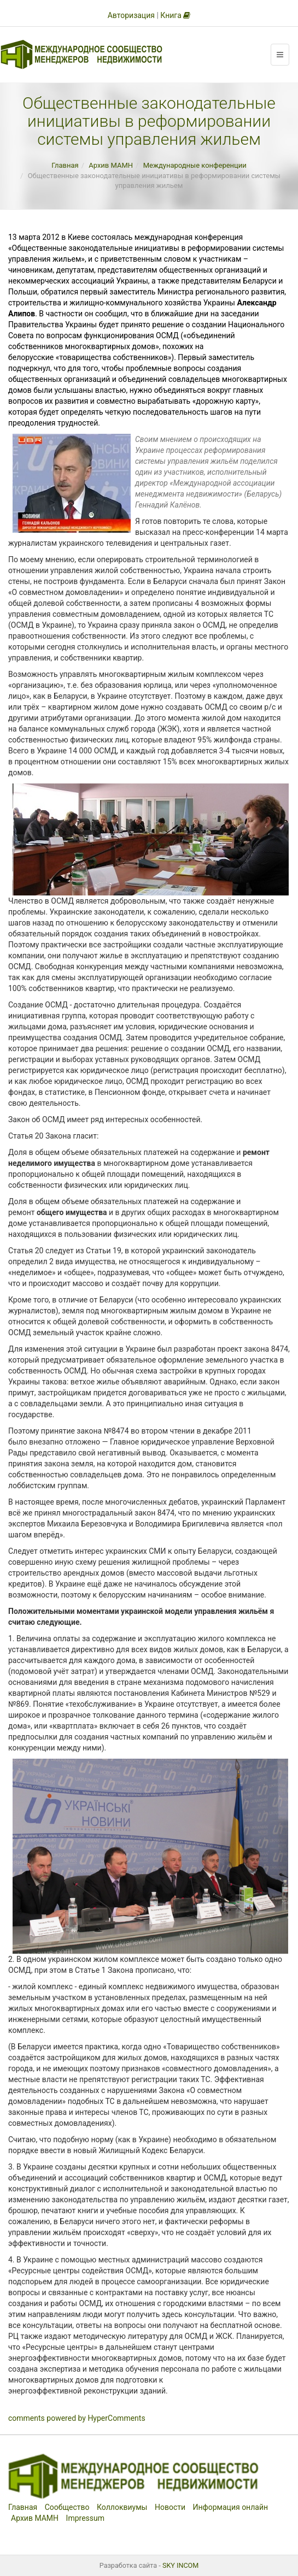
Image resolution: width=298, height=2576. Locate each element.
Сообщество (67, 2507)
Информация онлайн (230, 2507)
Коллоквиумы (122, 2507)
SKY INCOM (180, 2565)
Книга (175, 15)
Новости (170, 2507)
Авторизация (131, 15)
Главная (64, 165)
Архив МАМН (111, 165)
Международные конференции (195, 165)
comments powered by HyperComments (76, 2418)
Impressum (85, 2518)
